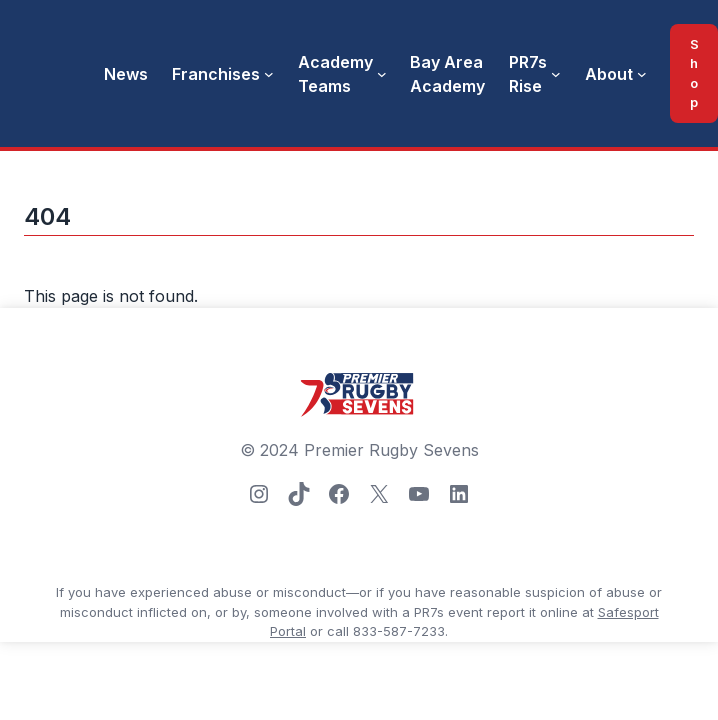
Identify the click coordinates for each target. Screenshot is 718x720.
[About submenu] (642, 74)
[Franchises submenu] (269, 74)
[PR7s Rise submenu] (556, 74)
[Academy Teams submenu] (382, 74)
